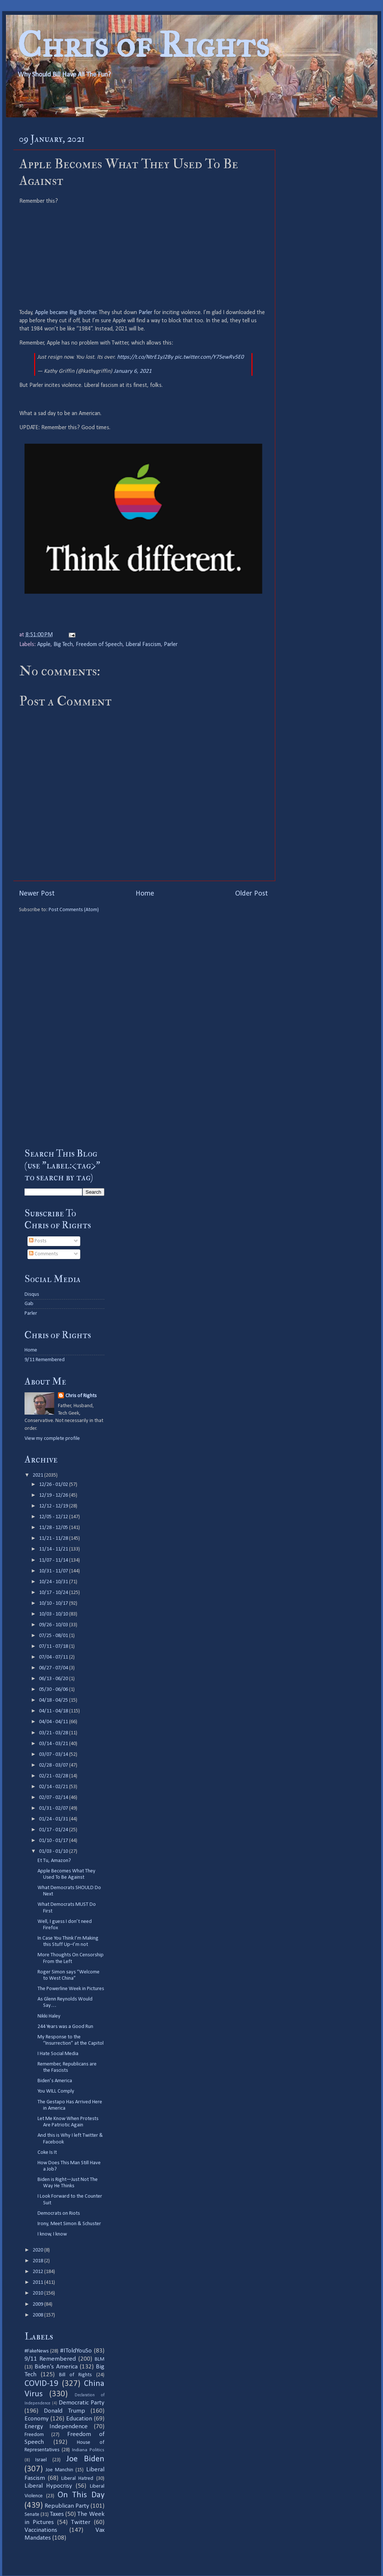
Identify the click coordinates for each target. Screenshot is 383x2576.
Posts (37, 1241)
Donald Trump (64, 2411)
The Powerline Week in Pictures (71, 1989)
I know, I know (52, 2234)
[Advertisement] (64, 1025)
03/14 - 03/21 (54, 1744)
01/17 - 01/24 (54, 1830)
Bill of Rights (75, 2375)
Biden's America (56, 2367)
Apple (44, 645)
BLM (99, 2359)
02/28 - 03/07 (54, 1765)
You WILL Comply (56, 2091)
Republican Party (67, 2506)
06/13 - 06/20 (54, 1679)
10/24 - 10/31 (54, 1582)
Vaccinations (41, 2530)
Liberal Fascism (143, 645)
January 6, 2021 (133, 371)
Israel (41, 2460)
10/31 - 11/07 (54, 1571)
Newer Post (37, 893)
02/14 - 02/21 (54, 1787)
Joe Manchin (59, 2470)
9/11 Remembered (45, 1360)
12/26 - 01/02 (54, 1484)
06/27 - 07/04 (54, 1668)
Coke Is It (47, 2152)
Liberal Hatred (77, 2478)
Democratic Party (81, 2403)
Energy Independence (56, 2426)
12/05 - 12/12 (54, 1517)
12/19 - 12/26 (54, 1495)
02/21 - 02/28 (54, 1776)
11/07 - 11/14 (54, 1560)
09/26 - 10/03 (54, 1625)
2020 (38, 2250)
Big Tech (63, 645)
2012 (38, 2272)
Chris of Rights (143, 44)
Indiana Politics (88, 2450)
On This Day (81, 2495)
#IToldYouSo (76, 2351)
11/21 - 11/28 (54, 1538)
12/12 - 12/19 (54, 1506)
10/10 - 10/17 (54, 1603)
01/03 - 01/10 (54, 1851)
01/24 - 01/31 (54, 1819)
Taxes (57, 2514)
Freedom (34, 2435)
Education (79, 2419)
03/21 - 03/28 (54, 1733)
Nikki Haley (49, 2016)
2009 (38, 2304)
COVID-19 (41, 2384)
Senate (32, 2514)
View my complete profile (52, 1438)
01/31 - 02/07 (54, 1808)
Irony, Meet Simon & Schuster (69, 2224)
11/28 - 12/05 (54, 1527)
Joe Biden (85, 2459)
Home (145, 893)
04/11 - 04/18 (54, 1711)
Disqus (32, 1294)
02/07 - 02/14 (54, 1797)
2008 (38, 2315)
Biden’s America (55, 2081)
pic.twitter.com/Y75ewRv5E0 (209, 357)
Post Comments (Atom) (74, 910)
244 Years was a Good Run (65, 2026)
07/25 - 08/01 (54, 1635)
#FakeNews (37, 2351)
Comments (43, 1254)
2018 (38, 2261)
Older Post (251, 893)
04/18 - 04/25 (54, 1700)
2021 (38, 1475)
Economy (37, 2419)
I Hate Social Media (58, 2054)
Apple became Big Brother (66, 313)
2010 (38, 2293)
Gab (29, 1304)
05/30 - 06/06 (54, 1689)
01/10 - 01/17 (54, 1840)
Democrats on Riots (59, 2213)
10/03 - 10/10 (54, 1614)
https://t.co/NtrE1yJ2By (145, 357)
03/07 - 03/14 (54, 1754)
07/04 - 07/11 (54, 1657)
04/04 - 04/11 (54, 1722)
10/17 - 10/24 (54, 1592)
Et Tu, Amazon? (54, 1860)
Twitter (80, 2522)
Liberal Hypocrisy (48, 2486)
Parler (145, 313)
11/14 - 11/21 (54, 1549)
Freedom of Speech (99, 645)
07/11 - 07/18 (54, 1646)
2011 (38, 2282)
